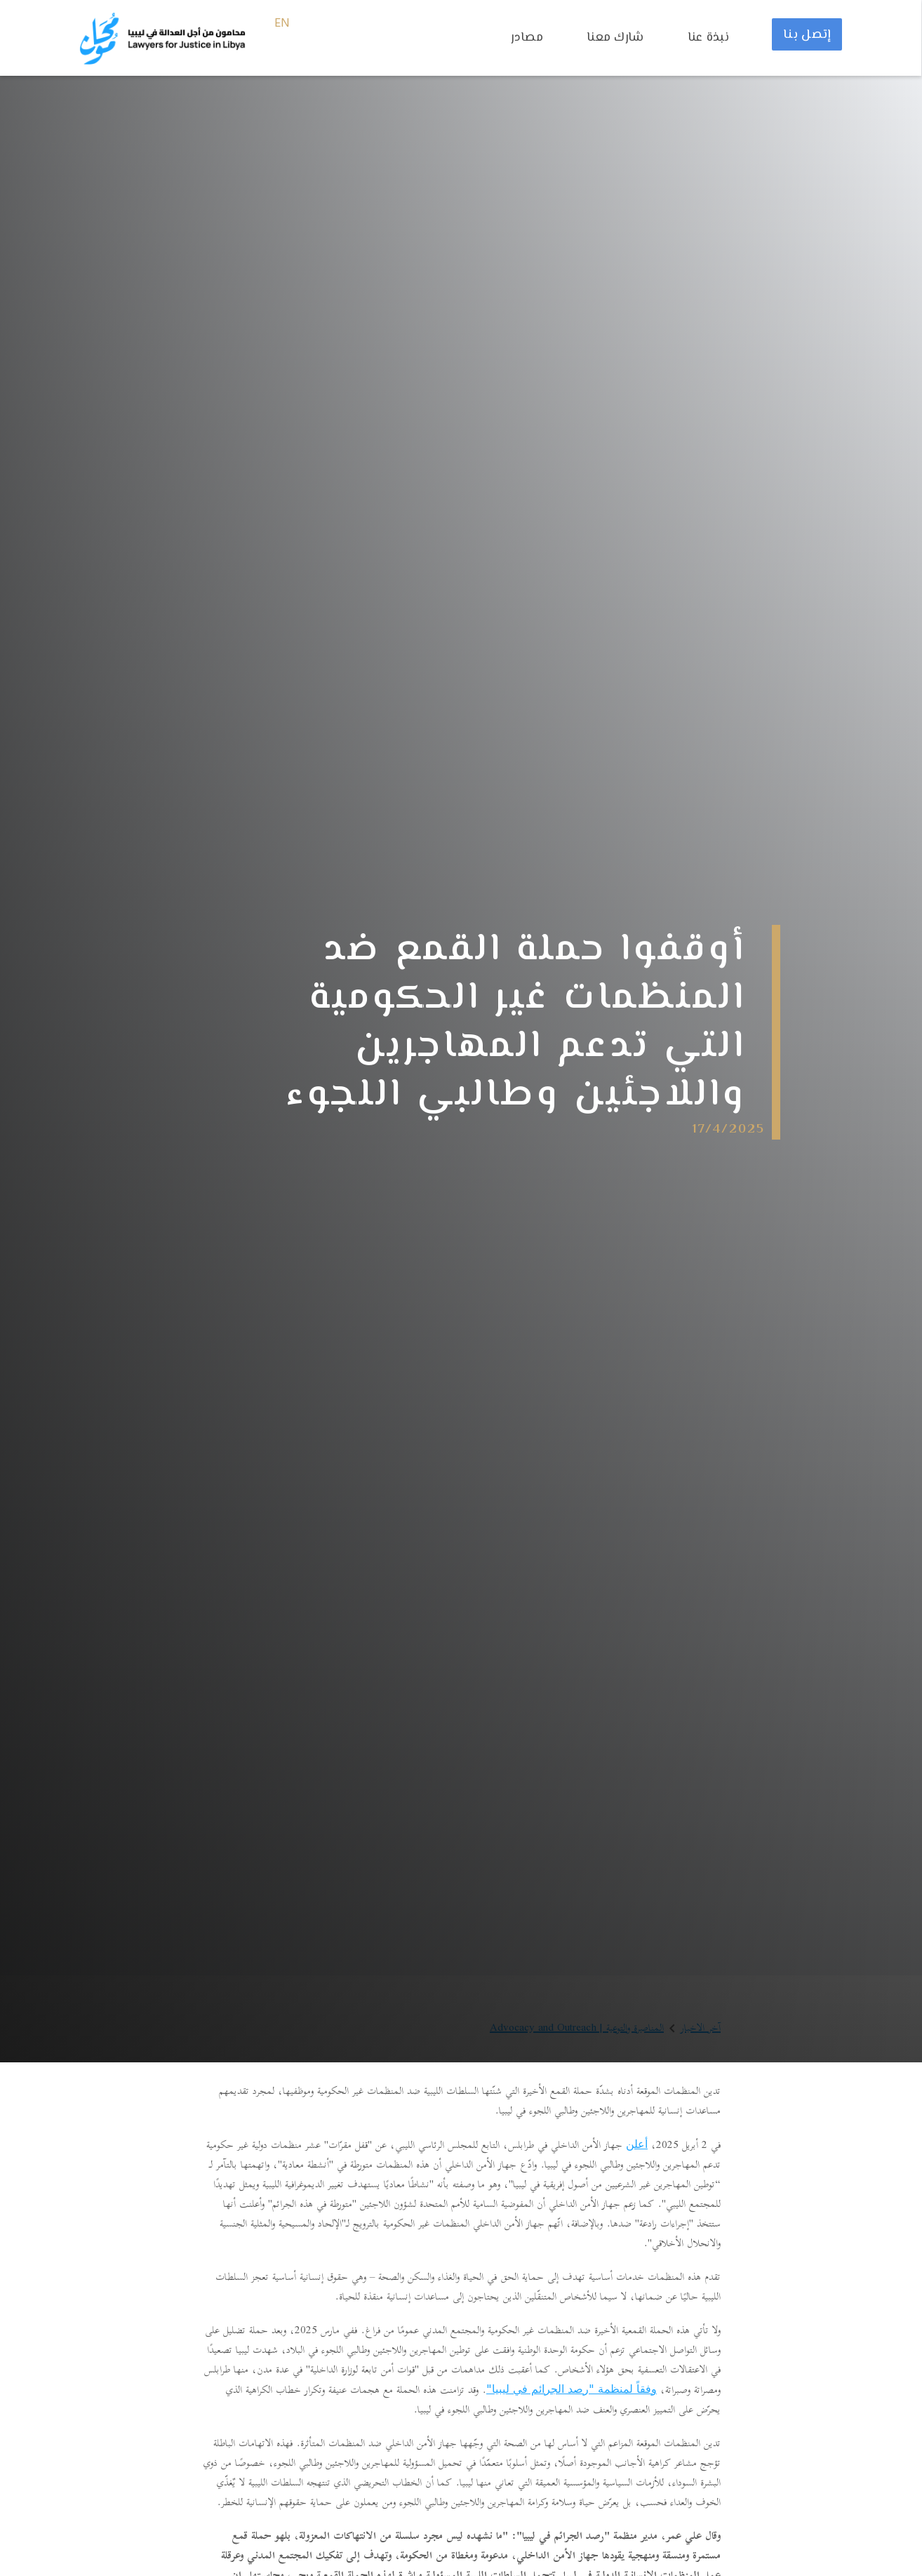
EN (282, 23)
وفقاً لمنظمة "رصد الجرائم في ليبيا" (571, 2389)
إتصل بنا (807, 35)
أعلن (637, 2144)
